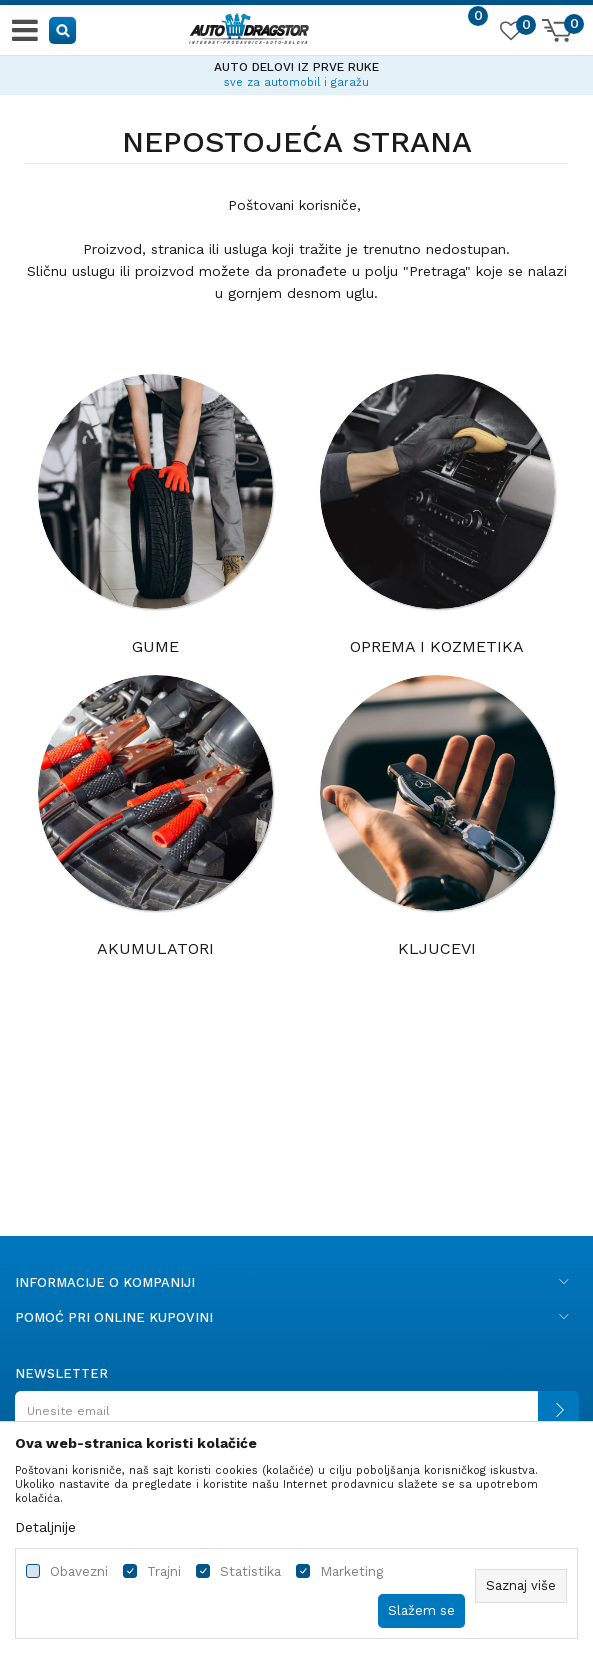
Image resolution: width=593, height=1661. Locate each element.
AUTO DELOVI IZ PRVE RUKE (296, 67)
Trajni (164, 1571)
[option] (296, 72)
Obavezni (79, 1571)
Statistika (250, 1571)
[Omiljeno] (510, 34)
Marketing (351, 1571)
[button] (63, 29)
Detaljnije (45, 1527)
